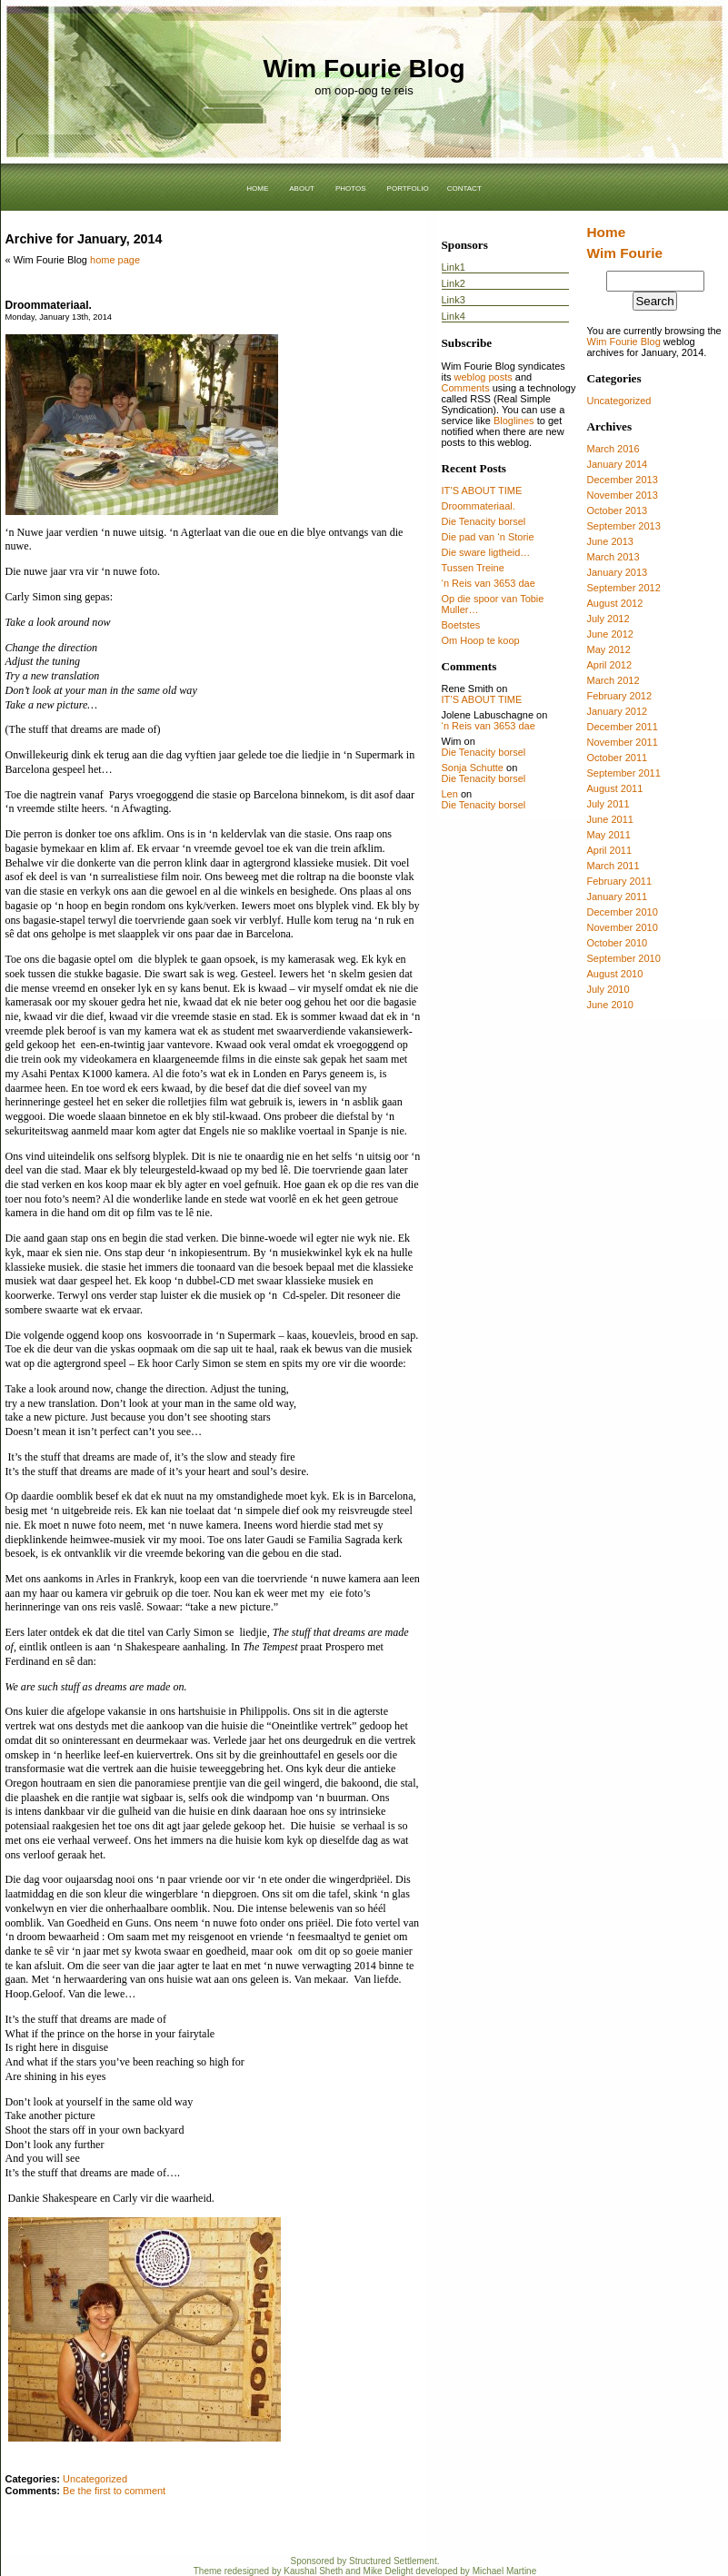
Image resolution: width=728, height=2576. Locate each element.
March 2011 (613, 865)
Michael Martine (505, 2571)
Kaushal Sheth (313, 2571)
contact (464, 187)
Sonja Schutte (473, 767)
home (257, 187)
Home (606, 232)
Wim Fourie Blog (363, 68)
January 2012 (617, 711)
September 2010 (624, 958)
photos (350, 187)
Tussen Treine (473, 567)
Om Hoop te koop (481, 640)
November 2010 (622, 927)
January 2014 (617, 464)
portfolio (408, 187)
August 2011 (615, 788)
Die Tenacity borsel (484, 521)
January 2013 (617, 572)
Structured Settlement (393, 2561)
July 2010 (608, 989)
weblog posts (483, 377)
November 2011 (622, 742)
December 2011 (622, 726)
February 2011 (620, 881)
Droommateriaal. (48, 305)
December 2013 (622, 479)
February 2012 (620, 695)
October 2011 (617, 757)
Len (450, 793)
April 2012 (610, 664)
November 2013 (622, 495)
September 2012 (624, 587)
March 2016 (613, 448)
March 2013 (613, 556)
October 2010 (617, 942)
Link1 (453, 267)
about (301, 187)
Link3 (453, 299)
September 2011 (624, 773)
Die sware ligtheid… (486, 552)
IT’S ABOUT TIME (482, 490)
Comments (466, 387)
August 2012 (615, 603)
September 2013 (624, 525)
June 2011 (610, 819)
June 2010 (610, 1004)
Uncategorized (619, 400)
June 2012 (610, 634)
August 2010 (615, 973)
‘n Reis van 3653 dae (488, 583)
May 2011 (609, 834)
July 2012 (608, 618)
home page (115, 259)
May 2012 (609, 649)
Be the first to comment (114, 2490)
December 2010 (622, 912)
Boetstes (461, 624)
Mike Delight (389, 2571)
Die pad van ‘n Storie (488, 536)
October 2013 (617, 510)
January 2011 (617, 896)
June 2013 (610, 541)
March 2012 (613, 680)
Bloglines (514, 420)
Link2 (453, 283)
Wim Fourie (625, 253)
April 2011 (610, 850)
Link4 (453, 316)
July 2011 (608, 803)
